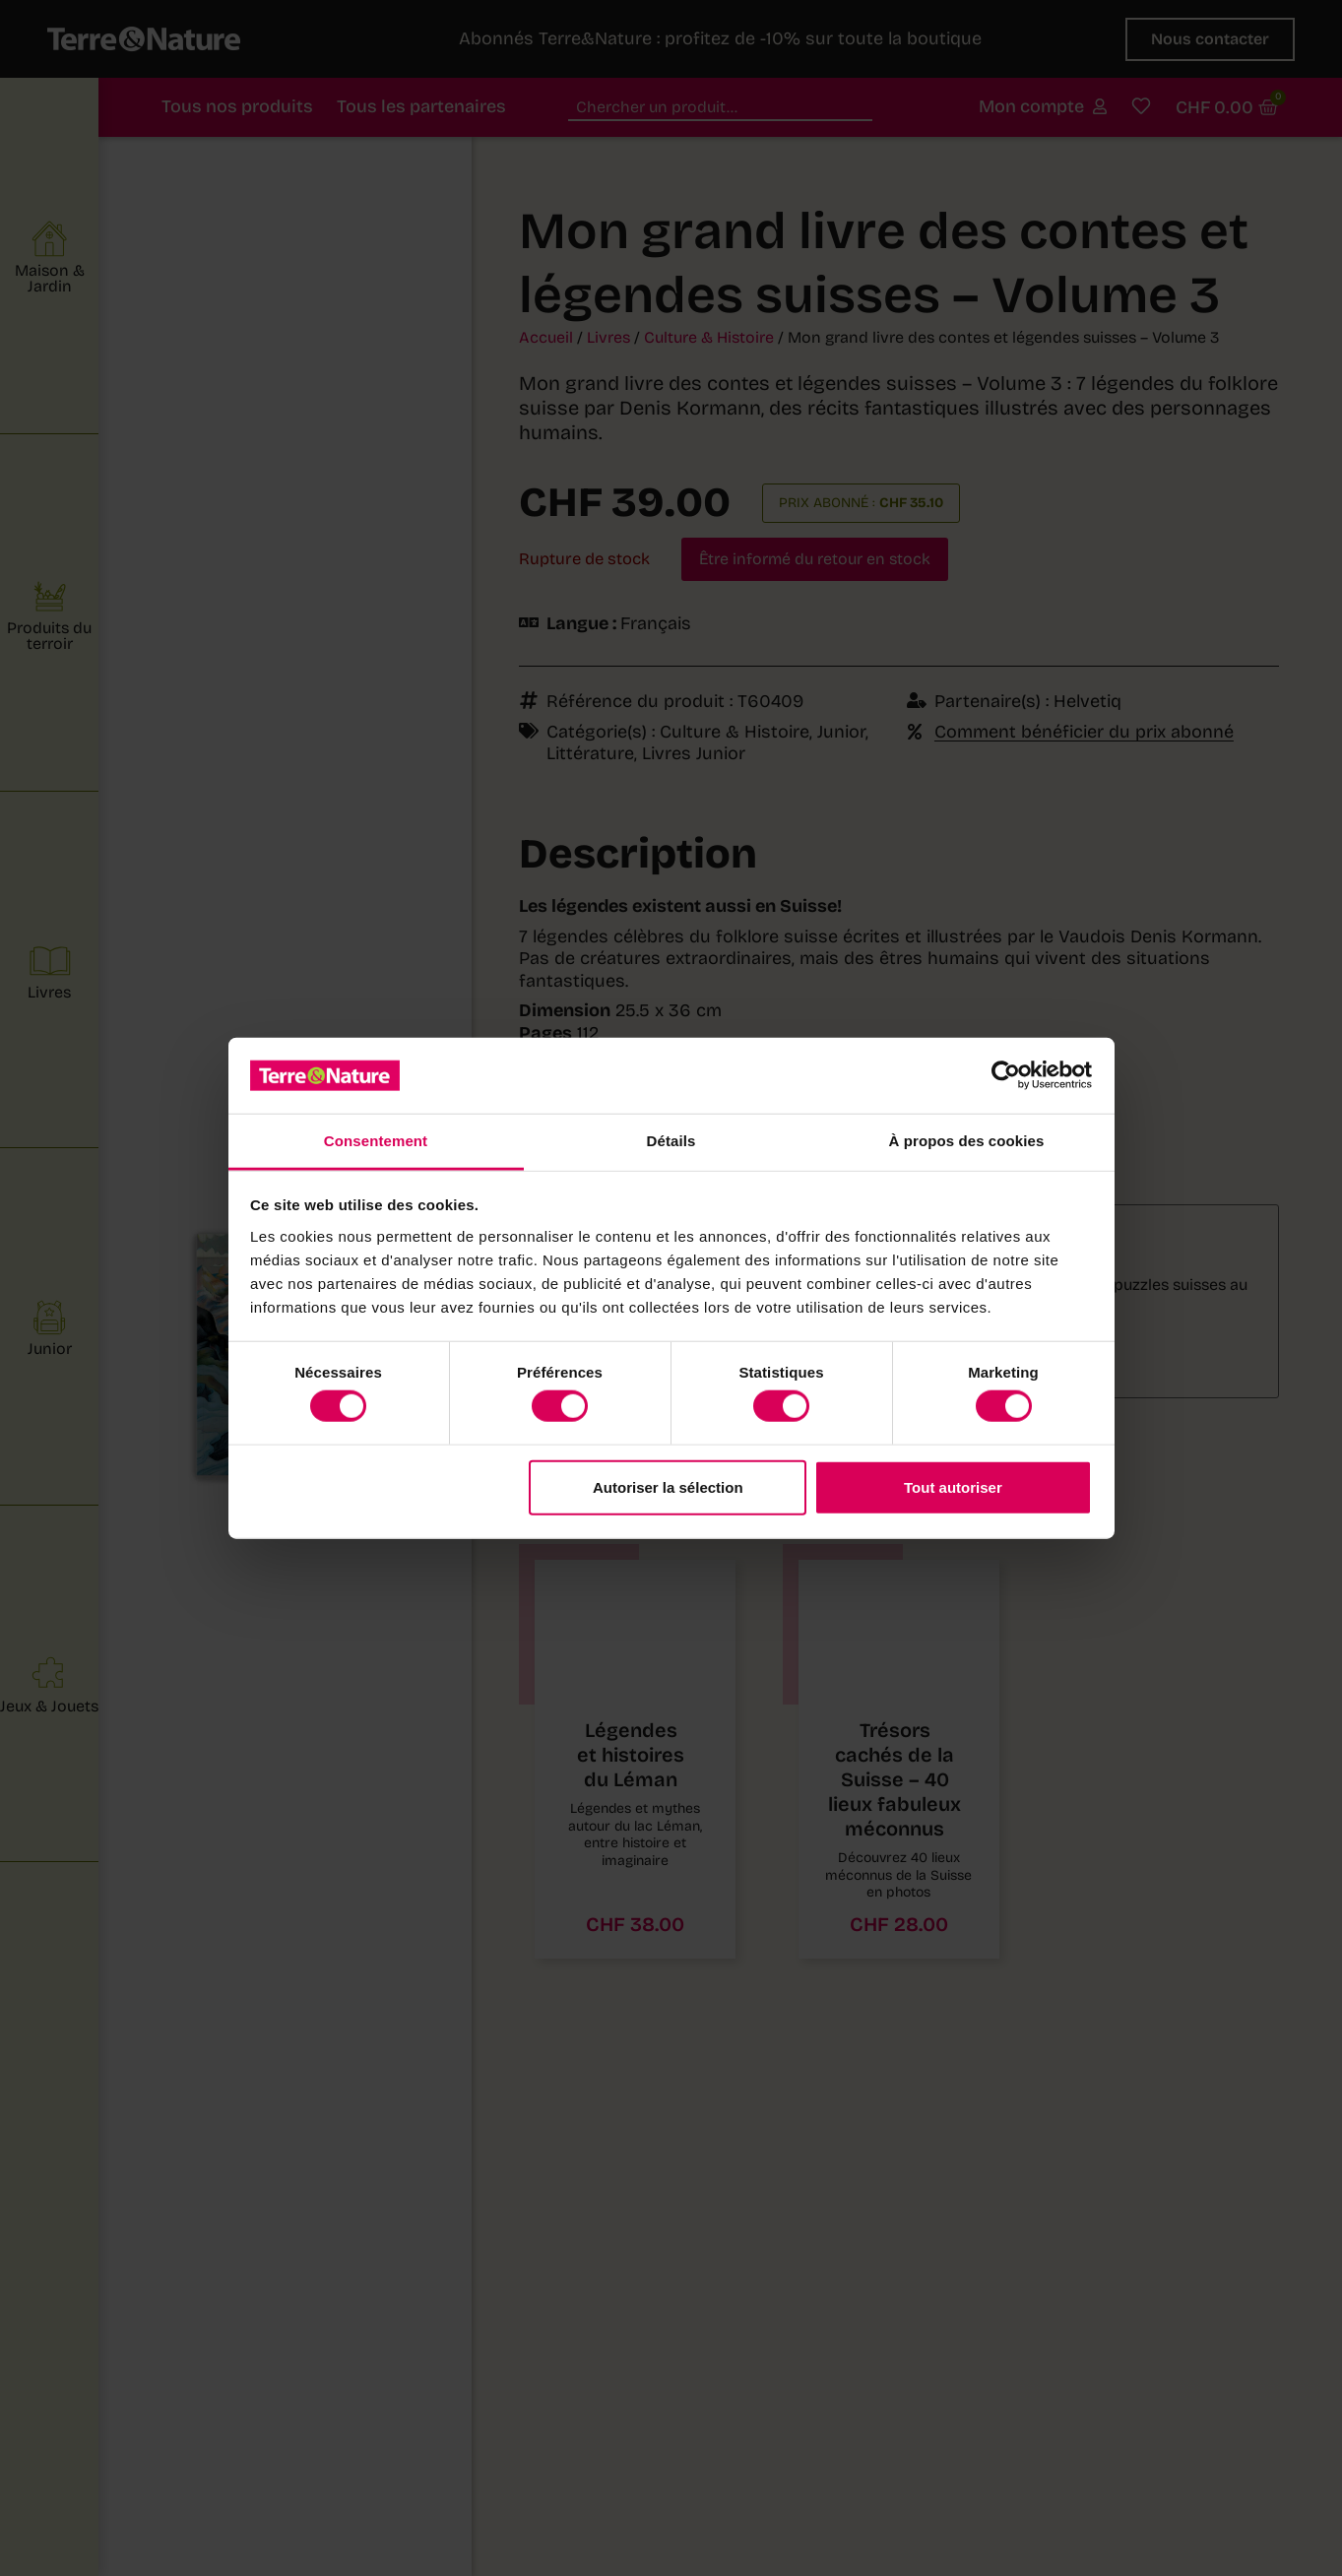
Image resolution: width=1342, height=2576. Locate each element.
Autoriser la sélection (668, 1486)
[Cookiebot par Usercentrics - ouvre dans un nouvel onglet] (1006, 1075)
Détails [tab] (671, 1140)
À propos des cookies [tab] (967, 1140)
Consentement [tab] (375, 1140)
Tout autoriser (953, 1486)
